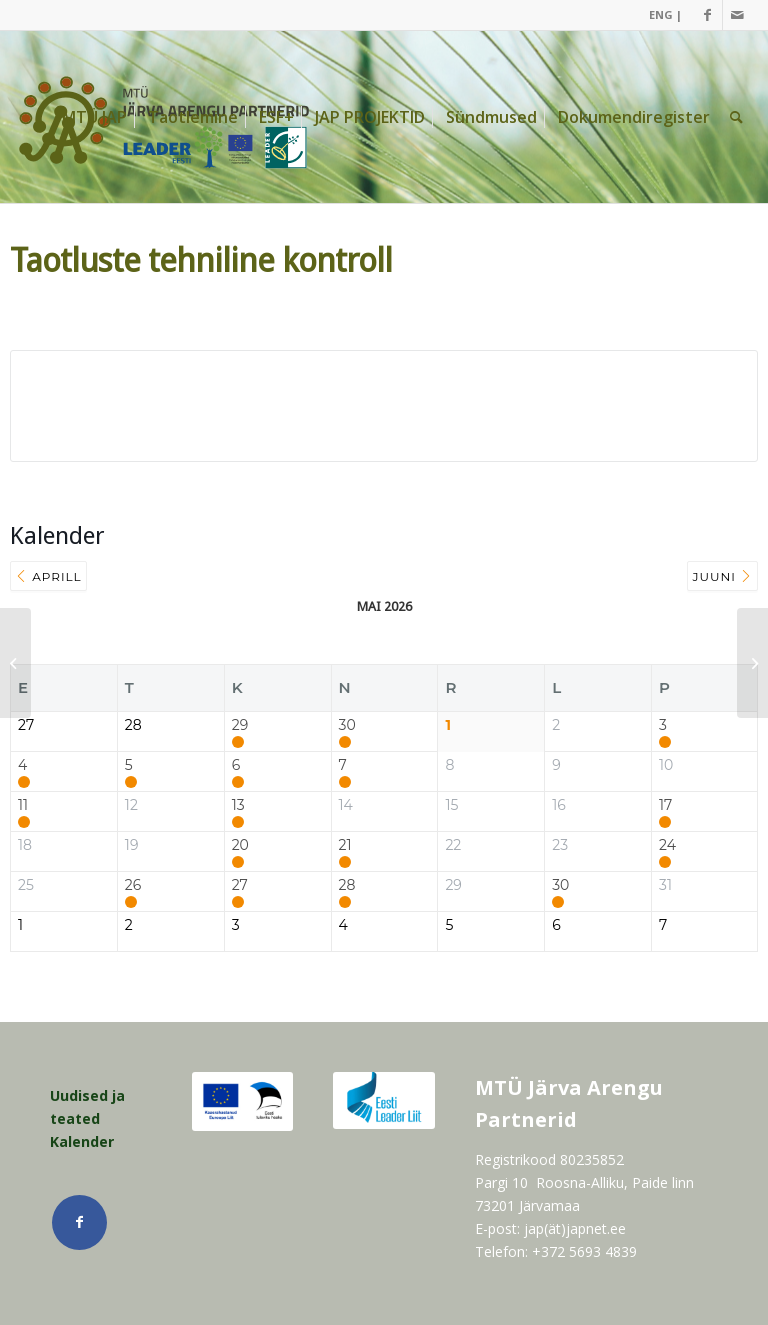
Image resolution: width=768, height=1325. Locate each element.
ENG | (665, 14)
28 (347, 885)
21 (345, 845)
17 (665, 805)
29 (240, 725)
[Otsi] (736, 117)
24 (667, 845)
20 (240, 845)
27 (240, 885)
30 (347, 725)
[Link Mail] (738, 15)
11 (23, 805)
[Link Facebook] (707, 15)
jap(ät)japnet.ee (575, 1228)
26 (133, 885)
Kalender (82, 1141)
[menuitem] (660, 15)
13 (238, 805)
